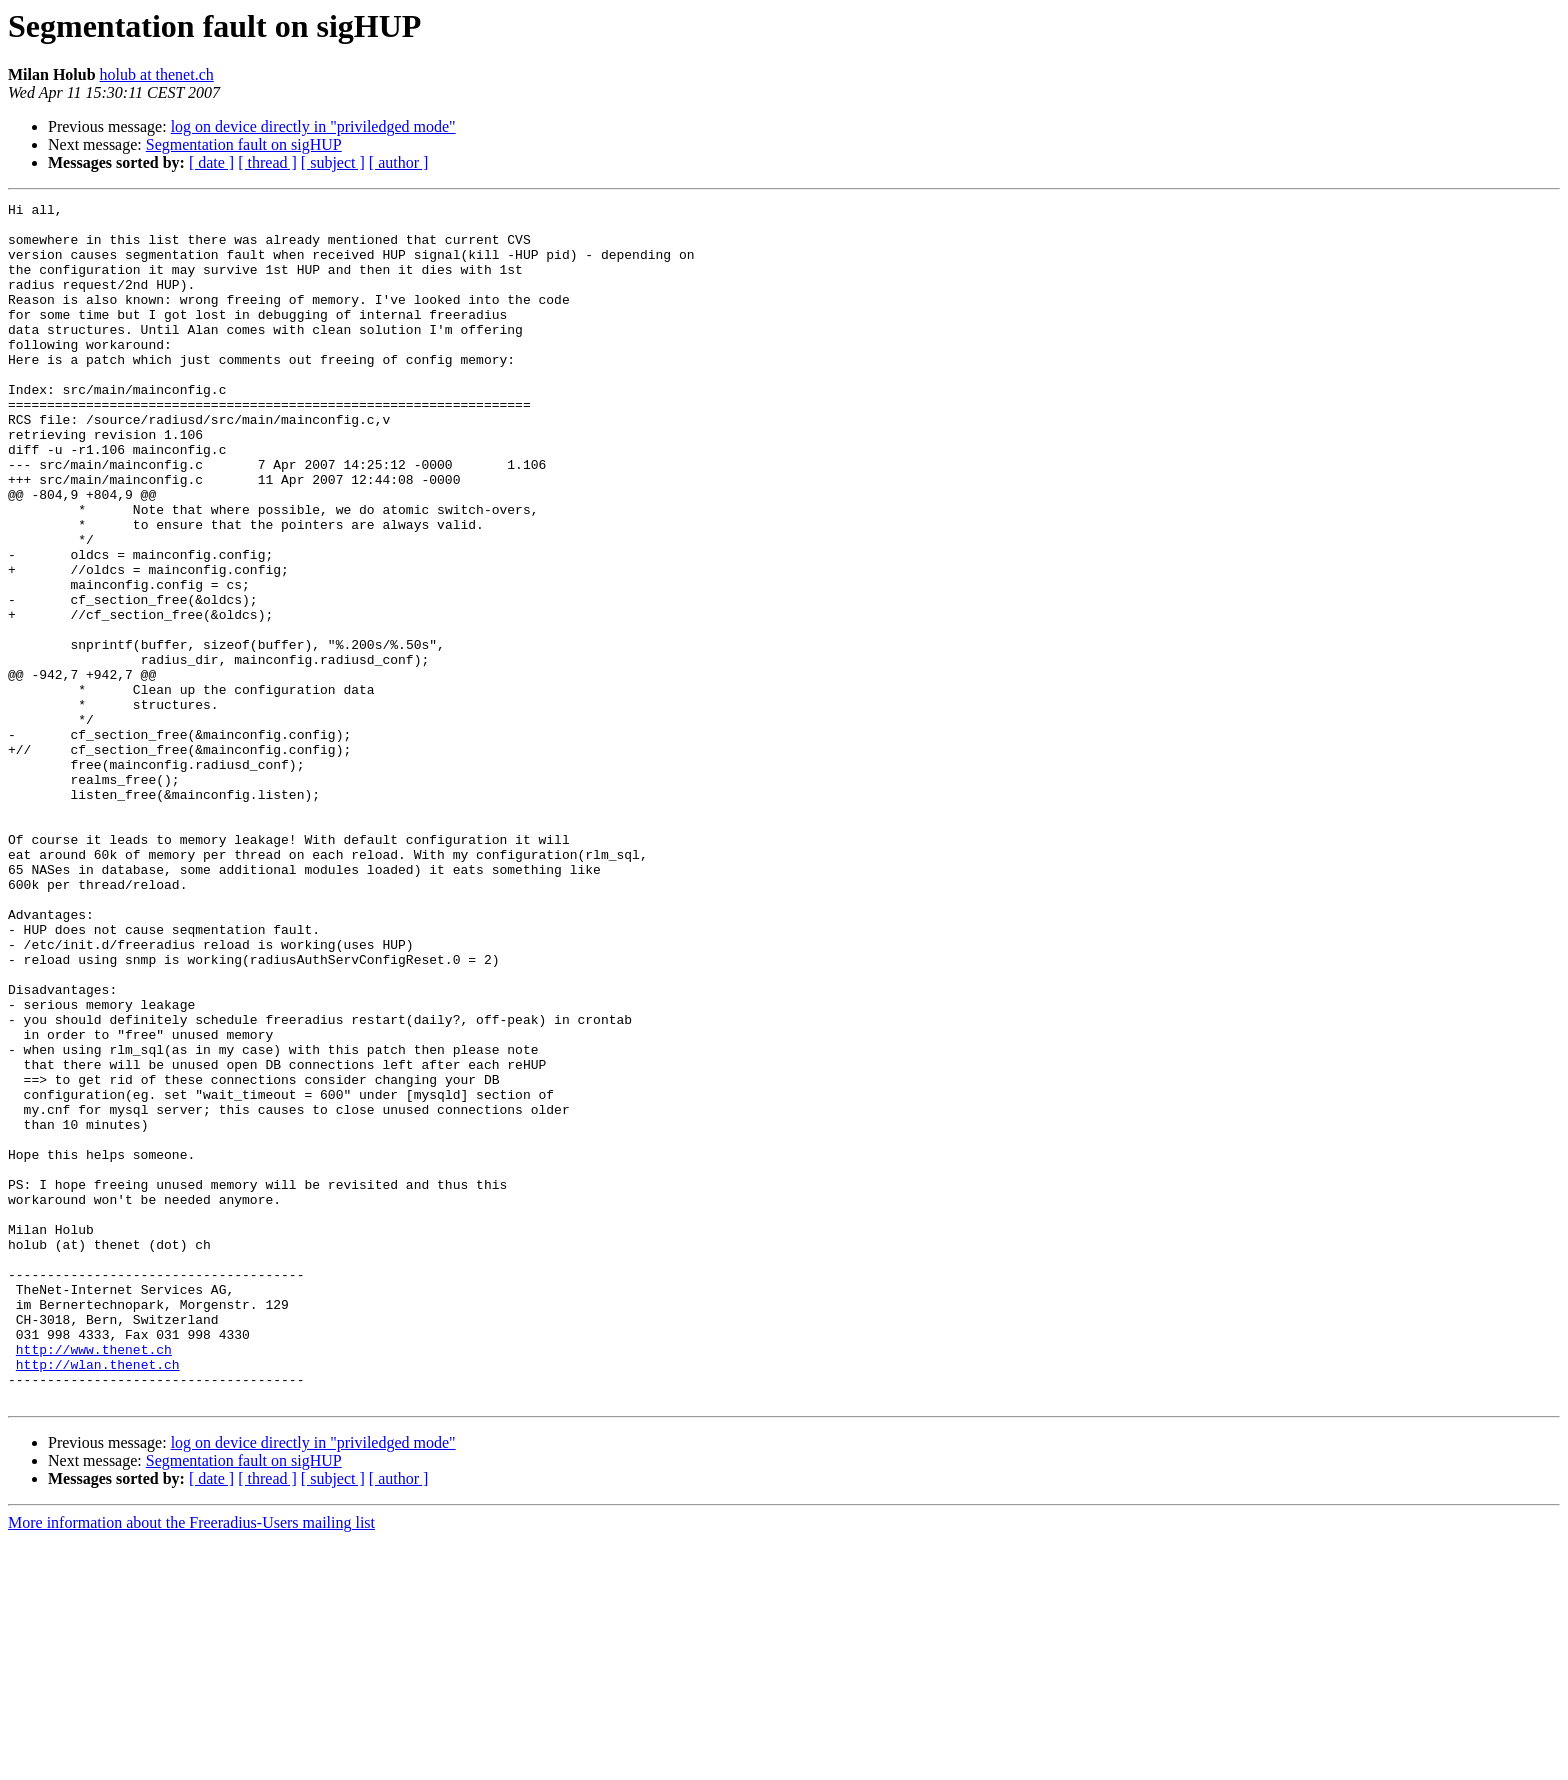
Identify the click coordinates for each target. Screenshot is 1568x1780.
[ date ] (211, 162)
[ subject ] (333, 162)
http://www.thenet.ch (94, 1580)
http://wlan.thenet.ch (98, 1598)
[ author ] (399, 162)
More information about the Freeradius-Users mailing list (191, 1762)
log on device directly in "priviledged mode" (313, 126)
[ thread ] (267, 162)
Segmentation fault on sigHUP (244, 144)
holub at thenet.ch (157, 74)
